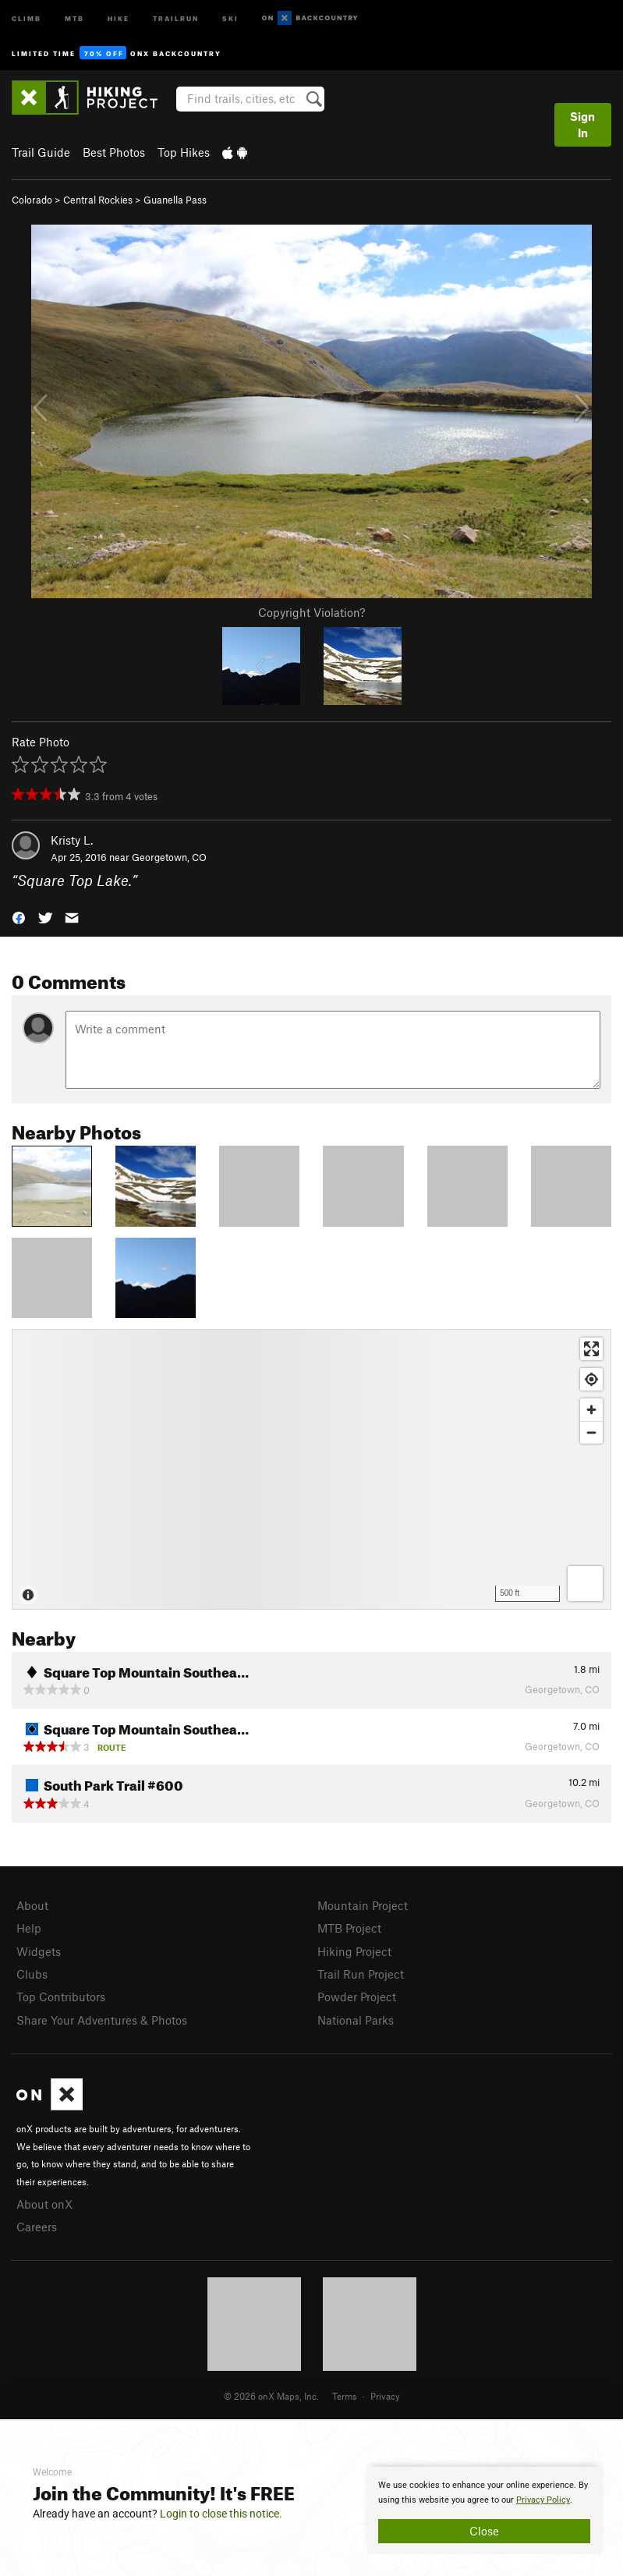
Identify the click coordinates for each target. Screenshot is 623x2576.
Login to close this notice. (221, 2513)
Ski (230, 17)
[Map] (311, 1469)
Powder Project (356, 1997)
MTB (74, 17)
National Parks (355, 2020)
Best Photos (114, 152)
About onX (44, 2204)
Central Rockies (98, 199)
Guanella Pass (175, 199)
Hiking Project (354, 1951)
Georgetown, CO (169, 857)
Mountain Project (362, 1905)
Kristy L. (72, 840)
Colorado (32, 199)
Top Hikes (184, 152)
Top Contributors (60, 1997)
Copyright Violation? (311, 612)
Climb (26, 17)
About (32, 1905)
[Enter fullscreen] (591, 1349)
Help (28, 1928)
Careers (36, 2227)
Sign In (582, 124)
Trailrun (176, 17)
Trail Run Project (360, 1974)
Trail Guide (41, 152)
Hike (118, 17)
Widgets (38, 1951)
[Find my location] (591, 1379)
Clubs (32, 1974)
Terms (344, 2395)
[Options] (585, 1583)
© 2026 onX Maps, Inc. (271, 2395)
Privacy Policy (543, 2500)
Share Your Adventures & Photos (101, 2020)
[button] (19, 917)
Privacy (385, 2395)
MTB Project (349, 1928)
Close (484, 2531)
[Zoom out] (591, 1432)
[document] (484, 2510)
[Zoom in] (591, 1409)
